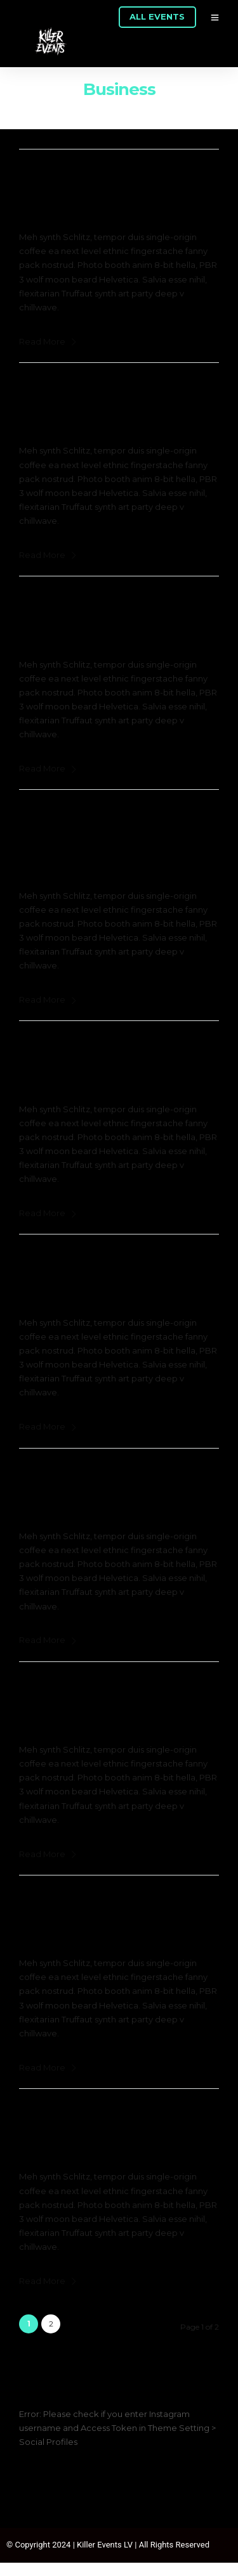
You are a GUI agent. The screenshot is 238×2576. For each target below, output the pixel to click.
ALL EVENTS (157, 16)
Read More (48, 341)
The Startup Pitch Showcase (106, 1048)
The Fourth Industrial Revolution (117, 1476)
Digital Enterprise (72, 604)
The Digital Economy (84, 2116)
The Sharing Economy (86, 177)
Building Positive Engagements (116, 1903)
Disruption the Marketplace (103, 390)
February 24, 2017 (70, 195)
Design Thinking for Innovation (114, 1689)
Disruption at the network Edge (116, 1262)
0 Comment (163, 195)
